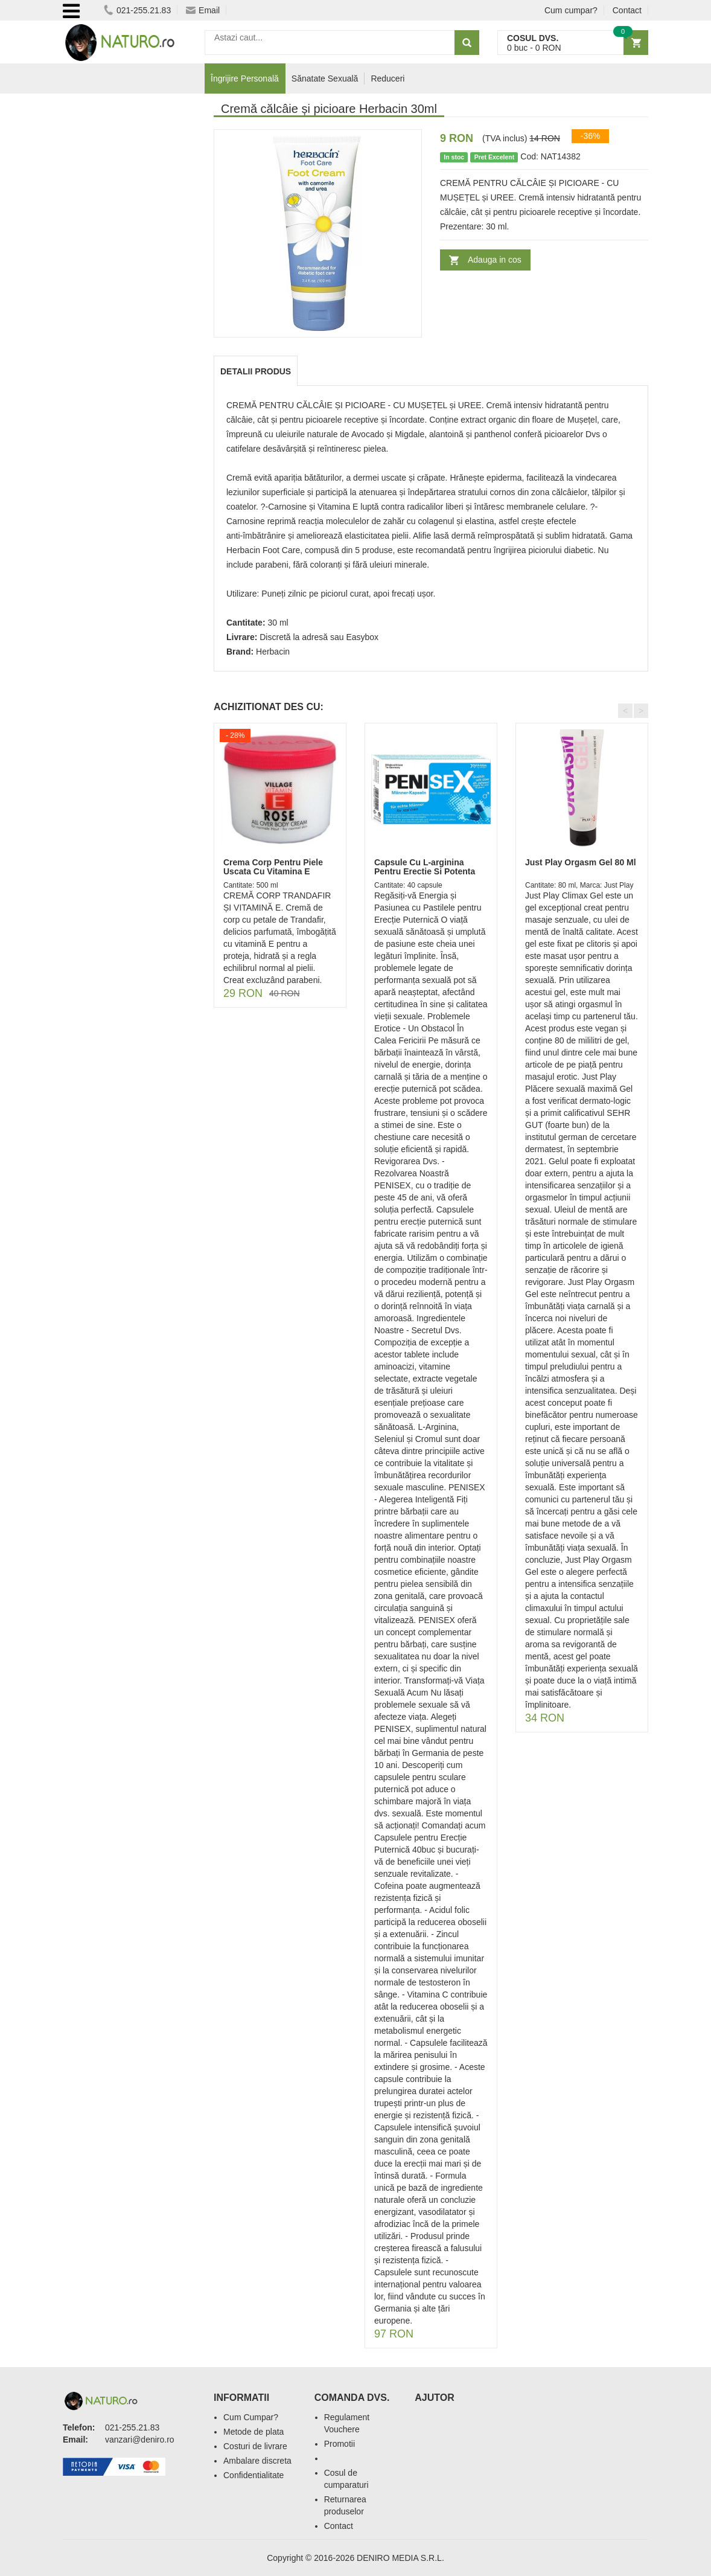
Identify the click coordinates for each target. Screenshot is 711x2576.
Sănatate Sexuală (325, 78)
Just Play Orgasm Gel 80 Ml (580, 862)
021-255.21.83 (137, 10)
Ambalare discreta (257, 2460)
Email (203, 10)
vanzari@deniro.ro (139, 2439)
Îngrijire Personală (245, 78)
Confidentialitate (253, 2475)
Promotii (339, 2444)
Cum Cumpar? (250, 2417)
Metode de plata (253, 2432)
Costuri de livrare (255, 2446)
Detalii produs (255, 371)
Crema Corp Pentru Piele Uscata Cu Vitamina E (273, 866)
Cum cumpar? (571, 10)
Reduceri (387, 78)
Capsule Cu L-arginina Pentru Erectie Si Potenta (424, 866)
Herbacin (273, 651)
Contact (627, 10)
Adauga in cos (494, 259)
